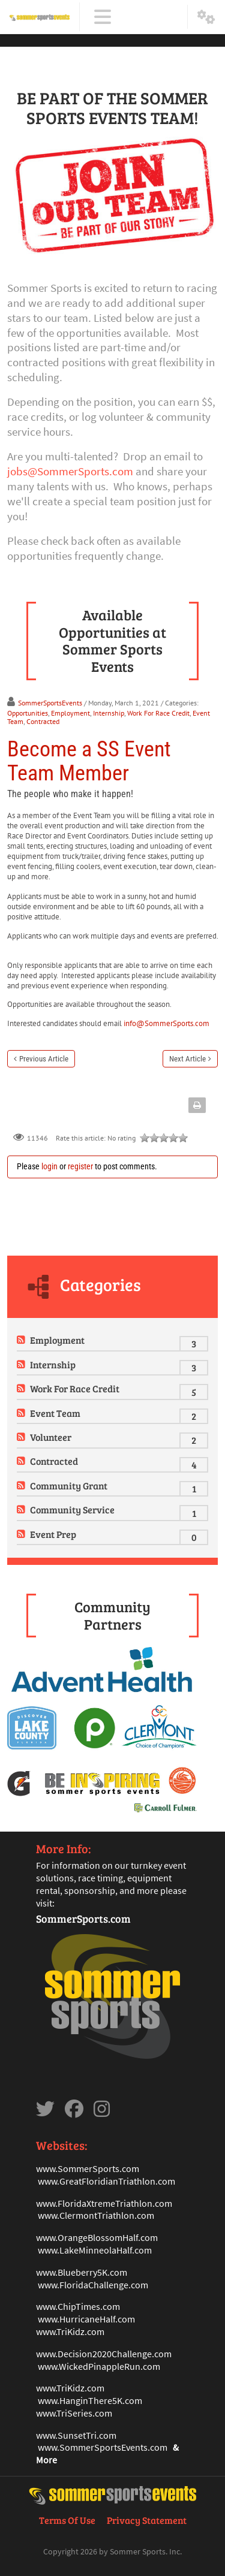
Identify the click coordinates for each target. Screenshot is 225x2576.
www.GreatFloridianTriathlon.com (106, 2181)
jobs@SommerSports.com (70, 471)
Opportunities (27, 712)
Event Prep (53, 1534)
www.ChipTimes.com (78, 2306)
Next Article (187, 1058)
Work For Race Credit (158, 712)
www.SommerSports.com (87, 2168)
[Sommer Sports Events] (40, 17)
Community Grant (68, 1485)
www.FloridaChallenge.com (93, 2285)
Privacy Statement (147, 2520)
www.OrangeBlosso (75, 2237)
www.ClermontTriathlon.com (96, 2215)
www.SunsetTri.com (76, 2435)
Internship (108, 712)
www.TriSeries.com (74, 2413)
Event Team (55, 1413)
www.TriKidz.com (70, 2331)
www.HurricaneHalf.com (86, 2319)
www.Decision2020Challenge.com (104, 2354)
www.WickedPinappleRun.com (99, 2366)
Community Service (72, 1509)
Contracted (42, 721)
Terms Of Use (67, 2520)
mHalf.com (136, 2237)
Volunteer (50, 1437)
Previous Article (43, 1058)
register (80, 1166)
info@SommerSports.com (166, 1023)
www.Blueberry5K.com (81, 2272)
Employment (70, 712)
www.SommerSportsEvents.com (102, 2447)
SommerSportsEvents (50, 702)
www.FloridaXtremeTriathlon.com (104, 2203)
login (49, 1166)
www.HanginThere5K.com (90, 2400)
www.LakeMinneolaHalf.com (95, 2250)
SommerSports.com (83, 1918)
